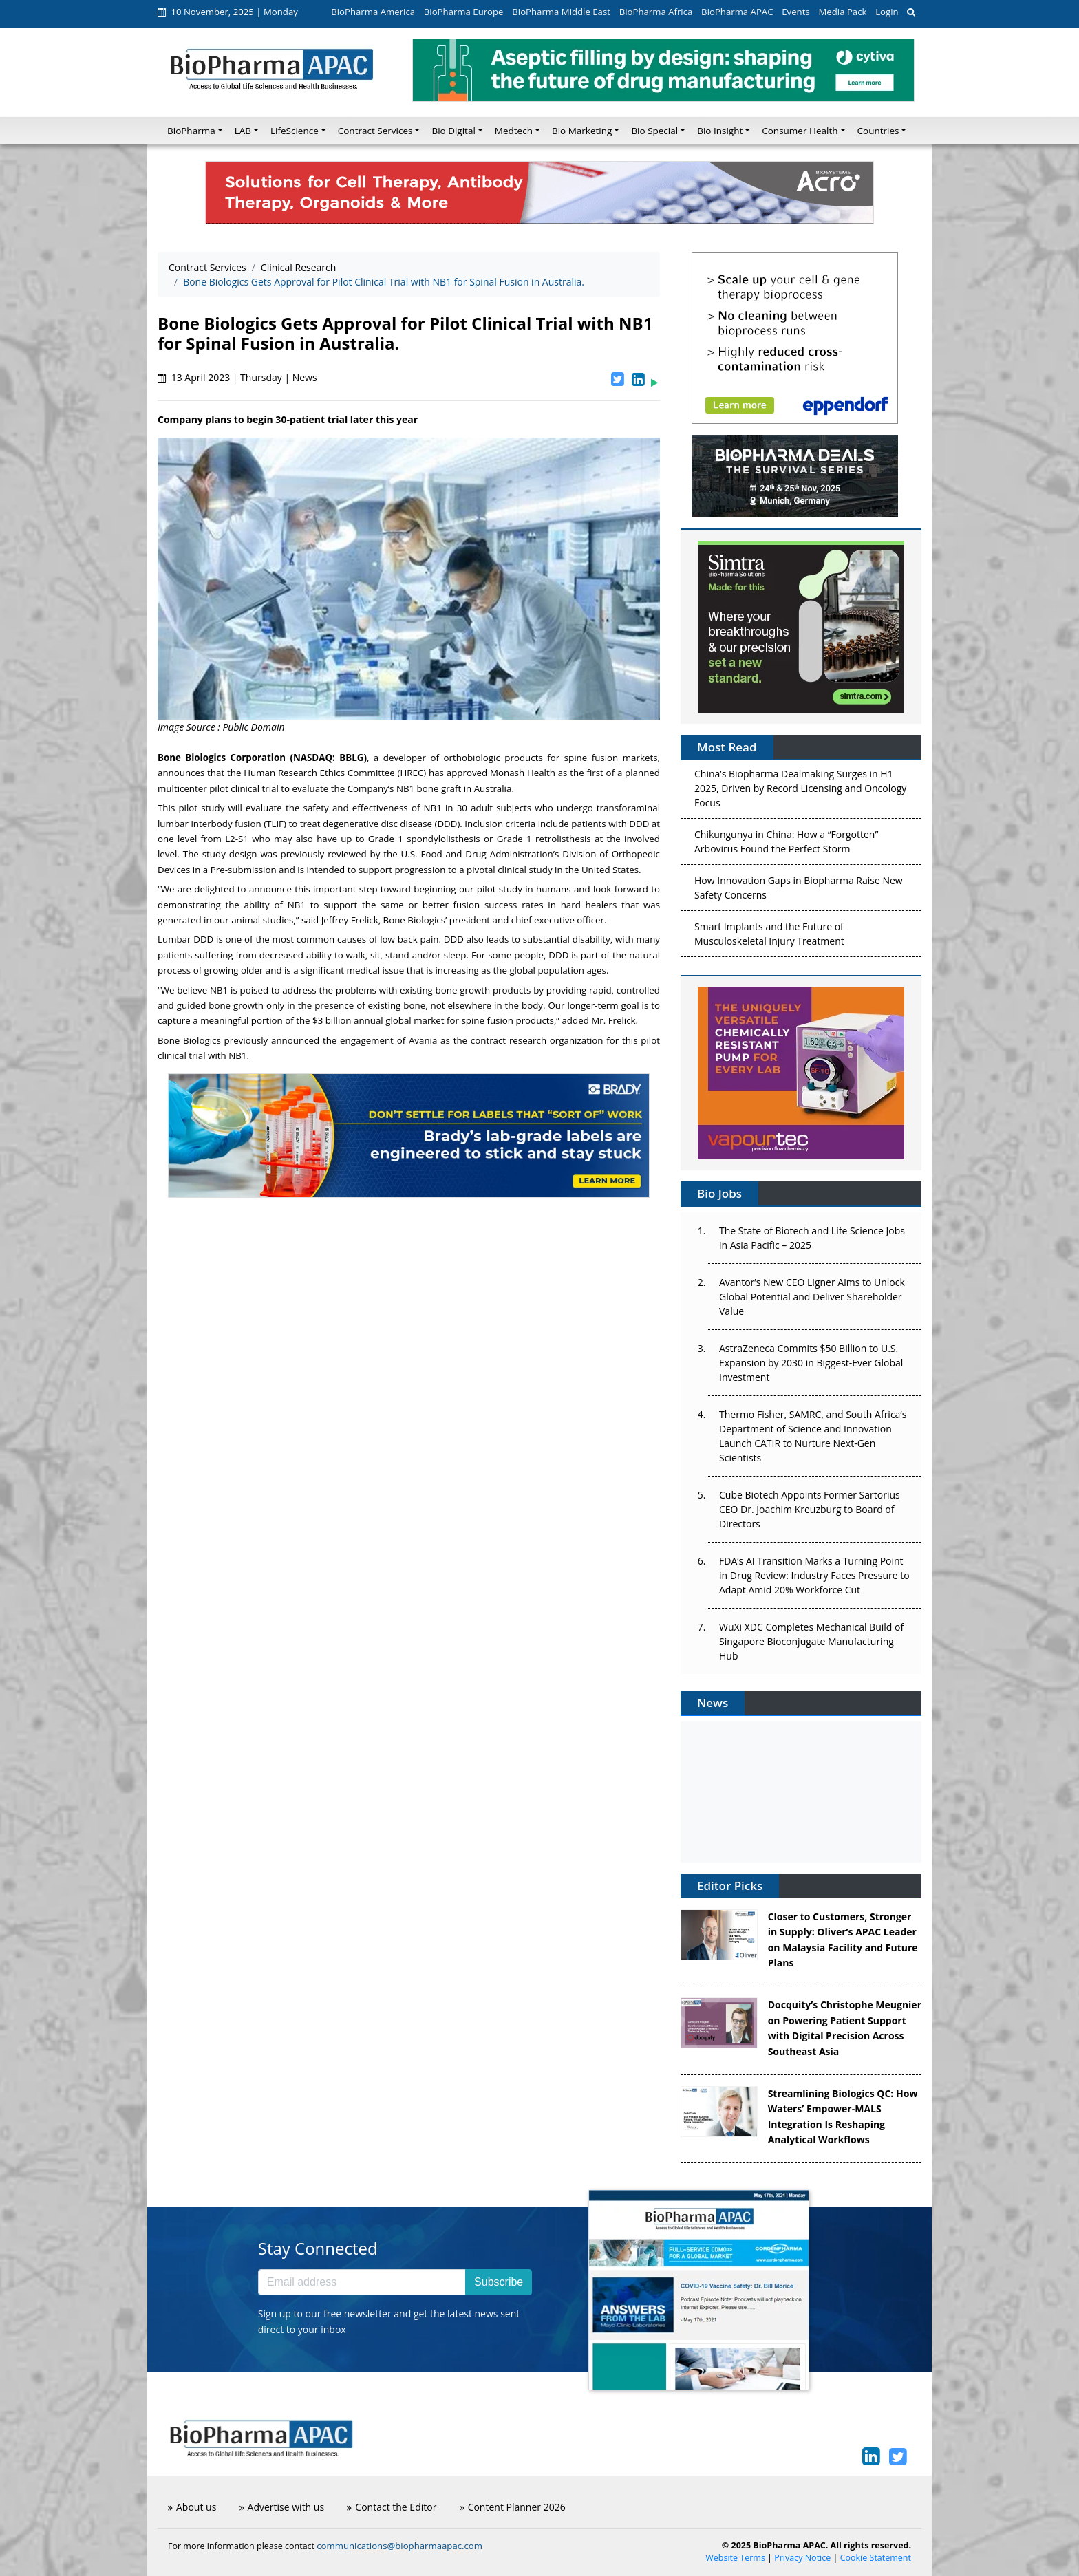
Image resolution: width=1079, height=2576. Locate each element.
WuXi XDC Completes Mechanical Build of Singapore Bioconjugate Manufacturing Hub (811, 1641)
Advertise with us (282, 2506)
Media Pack (842, 12)
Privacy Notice (802, 2558)
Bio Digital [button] (453, 131)
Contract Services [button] (375, 131)
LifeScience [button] (294, 131)
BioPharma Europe (464, 12)
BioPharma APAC (737, 12)
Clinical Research (298, 267)
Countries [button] (878, 131)
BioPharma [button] (191, 131)
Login (886, 12)
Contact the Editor (391, 2506)
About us (192, 2506)
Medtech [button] (514, 131)
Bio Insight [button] (720, 131)
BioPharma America (373, 12)
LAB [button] (243, 131)
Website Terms (735, 2558)
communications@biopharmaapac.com (399, 2546)
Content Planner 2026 (513, 2506)
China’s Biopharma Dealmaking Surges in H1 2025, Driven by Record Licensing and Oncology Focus (800, 791)
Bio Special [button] (654, 131)
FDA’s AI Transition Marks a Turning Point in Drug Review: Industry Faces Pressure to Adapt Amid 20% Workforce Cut (814, 1575)
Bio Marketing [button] (582, 131)
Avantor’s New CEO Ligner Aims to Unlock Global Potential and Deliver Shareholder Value (812, 1297)
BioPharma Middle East (561, 12)
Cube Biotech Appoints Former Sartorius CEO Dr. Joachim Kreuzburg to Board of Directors (809, 1509)
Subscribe (498, 2282)
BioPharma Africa (656, 12)
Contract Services (207, 267)
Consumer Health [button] (799, 131)
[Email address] (362, 2282)
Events (795, 12)
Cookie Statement (875, 2558)
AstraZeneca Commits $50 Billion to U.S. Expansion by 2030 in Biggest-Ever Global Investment (811, 1363)
